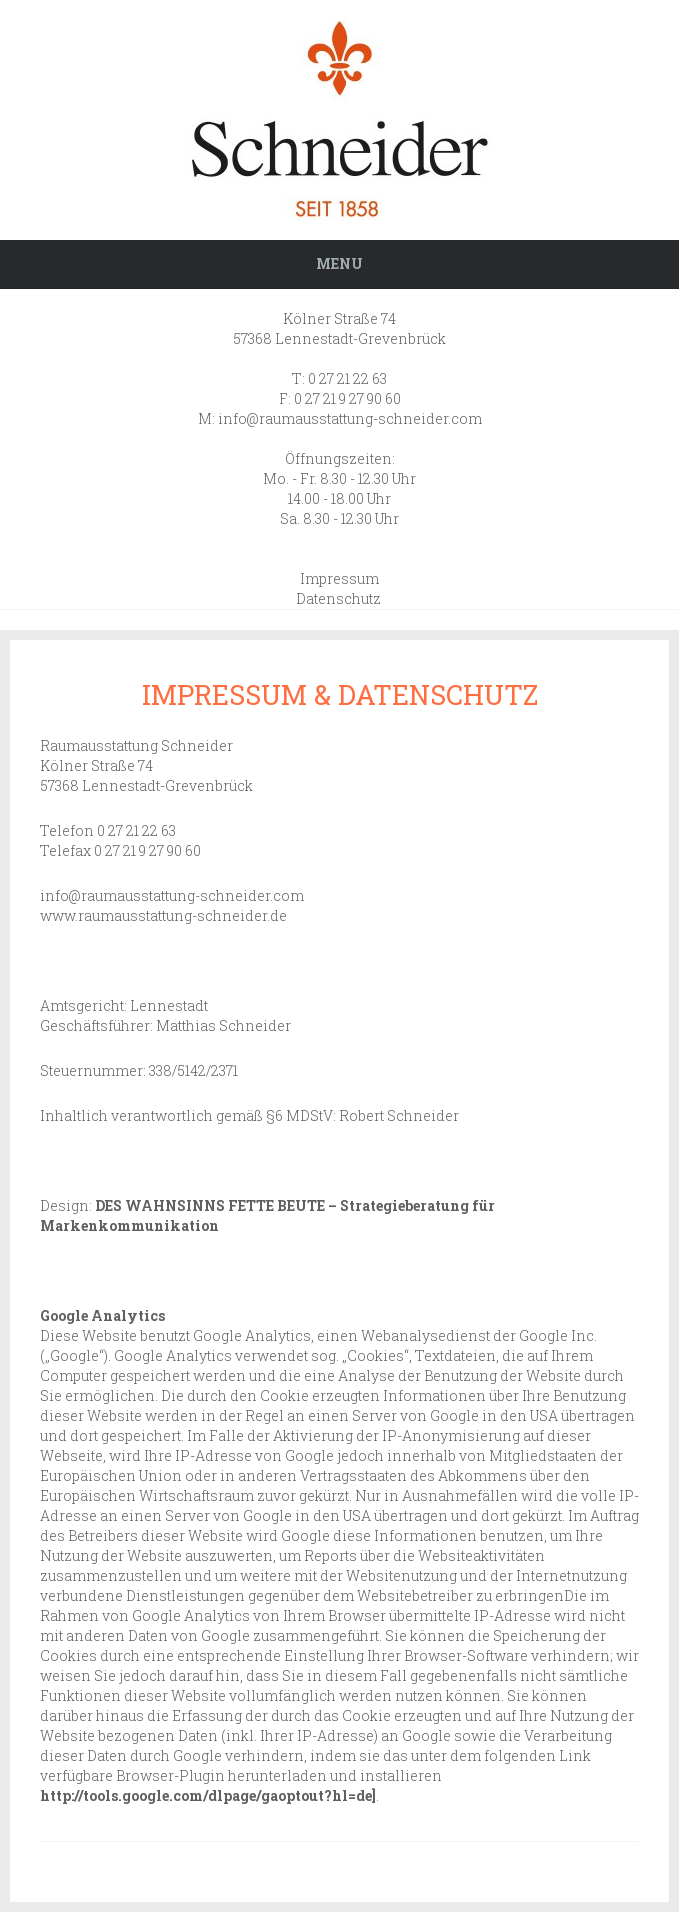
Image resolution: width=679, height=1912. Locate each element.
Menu (339, 263)
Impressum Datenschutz (338, 588)
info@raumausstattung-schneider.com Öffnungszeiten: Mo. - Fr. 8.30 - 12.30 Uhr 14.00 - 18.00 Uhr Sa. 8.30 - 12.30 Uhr (350, 468)
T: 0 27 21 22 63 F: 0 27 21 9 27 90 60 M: (299, 398)
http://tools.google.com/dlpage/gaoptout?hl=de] (208, 1795)
